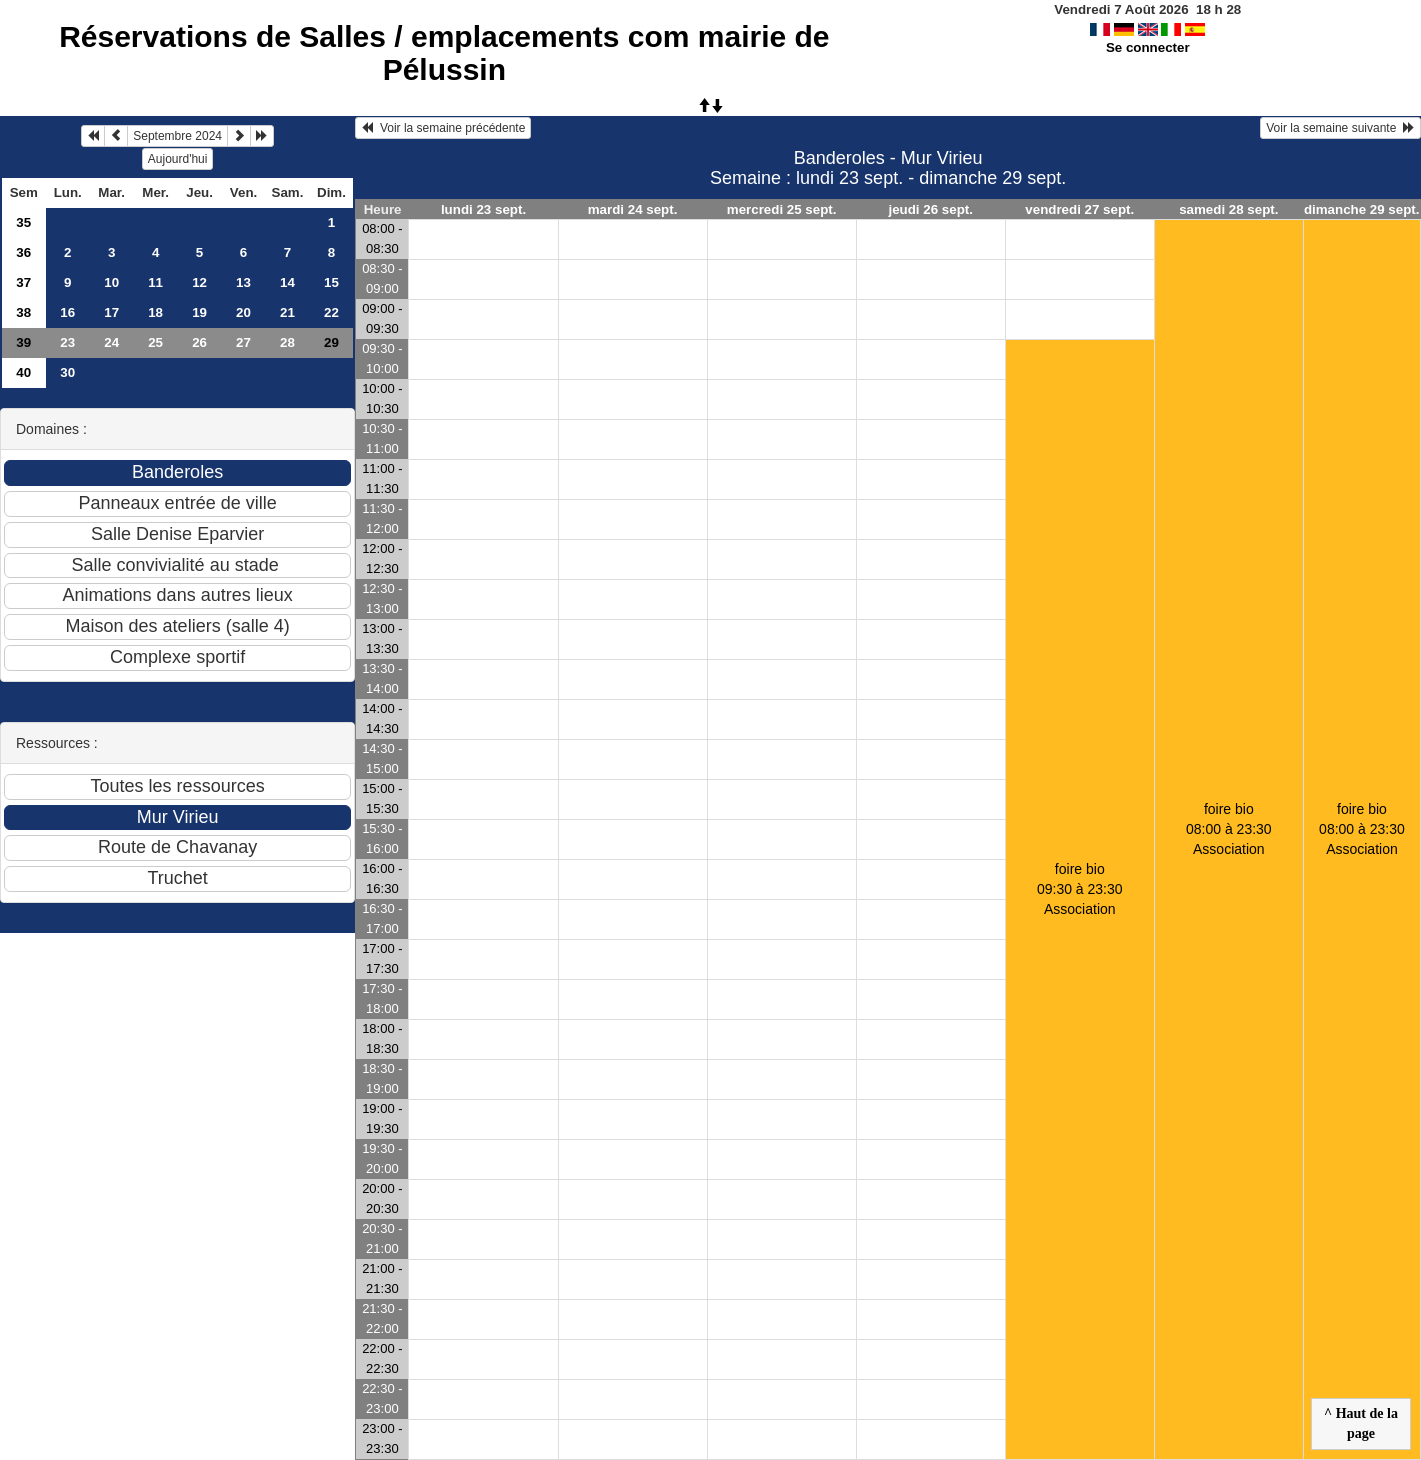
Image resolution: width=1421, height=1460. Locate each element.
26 (199, 342)
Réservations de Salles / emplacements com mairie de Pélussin (444, 53)
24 (111, 342)
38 (23, 312)
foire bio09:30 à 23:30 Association (1080, 889)
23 (67, 342)
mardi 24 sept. (633, 209)
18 (155, 312)
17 (111, 312)
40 (23, 372)
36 (23, 252)
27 (243, 342)
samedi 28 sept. (1228, 209)
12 (199, 282)
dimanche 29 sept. (1362, 209)
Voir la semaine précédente (443, 128)
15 (331, 282)
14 (287, 282)
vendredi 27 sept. (1079, 209)
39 (23, 342)
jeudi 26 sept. (930, 209)
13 (243, 282)
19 (199, 312)
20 (243, 312)
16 (67, 312)
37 (23, 282)
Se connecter (1148, 47)
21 (287, 312)
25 (155, 342)
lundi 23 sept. (483, 209)
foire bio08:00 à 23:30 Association (1229, 829)
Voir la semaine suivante (1340, 128)
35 (23, 222)
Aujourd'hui (178, 159)
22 (331, 312)
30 (67, 372)
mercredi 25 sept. (782, 209)
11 (155, 282)
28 (287, 342)
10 (111, 282)
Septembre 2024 (177, 136)
